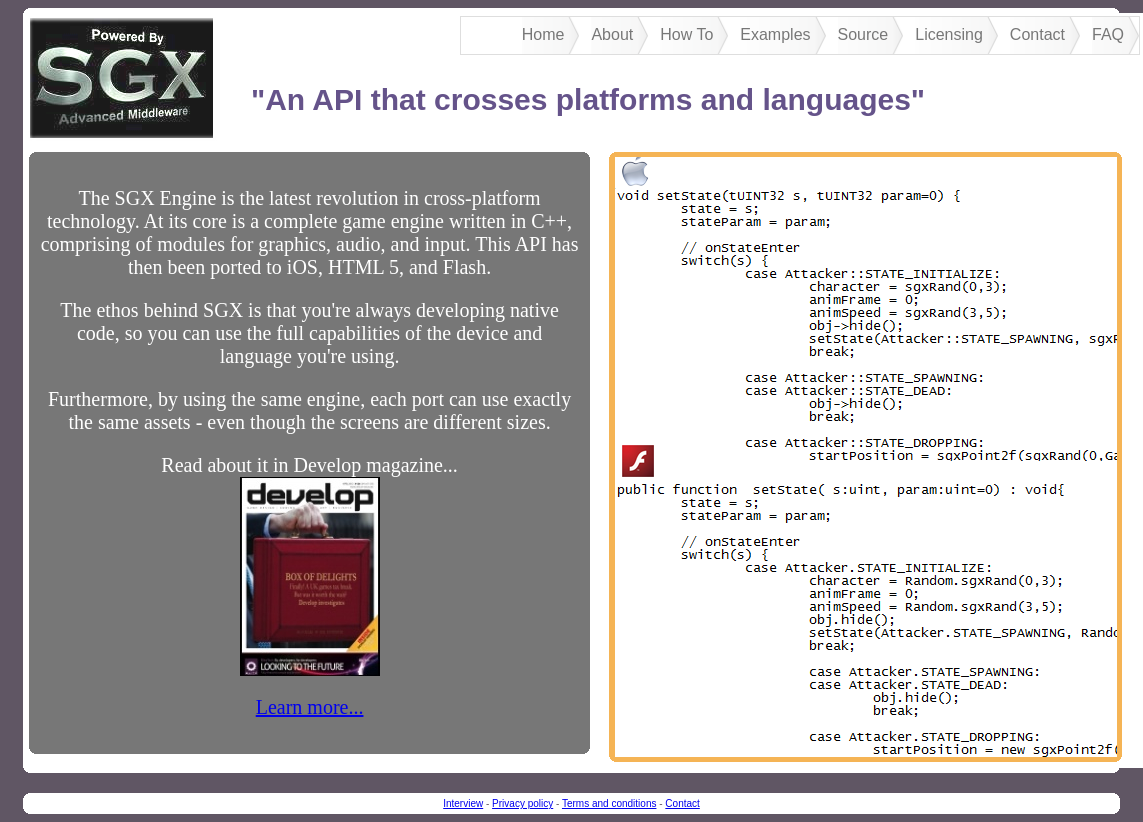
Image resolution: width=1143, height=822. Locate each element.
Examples (775, 34)
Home (543, 34)
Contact (1037, 34)
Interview (463, 803)
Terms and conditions (609, 803)
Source (863, 34)
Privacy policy (522, 803)
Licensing (949, 34)
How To (686, 34)
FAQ (1108, 34)
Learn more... (310, 707)
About (612, 34)
